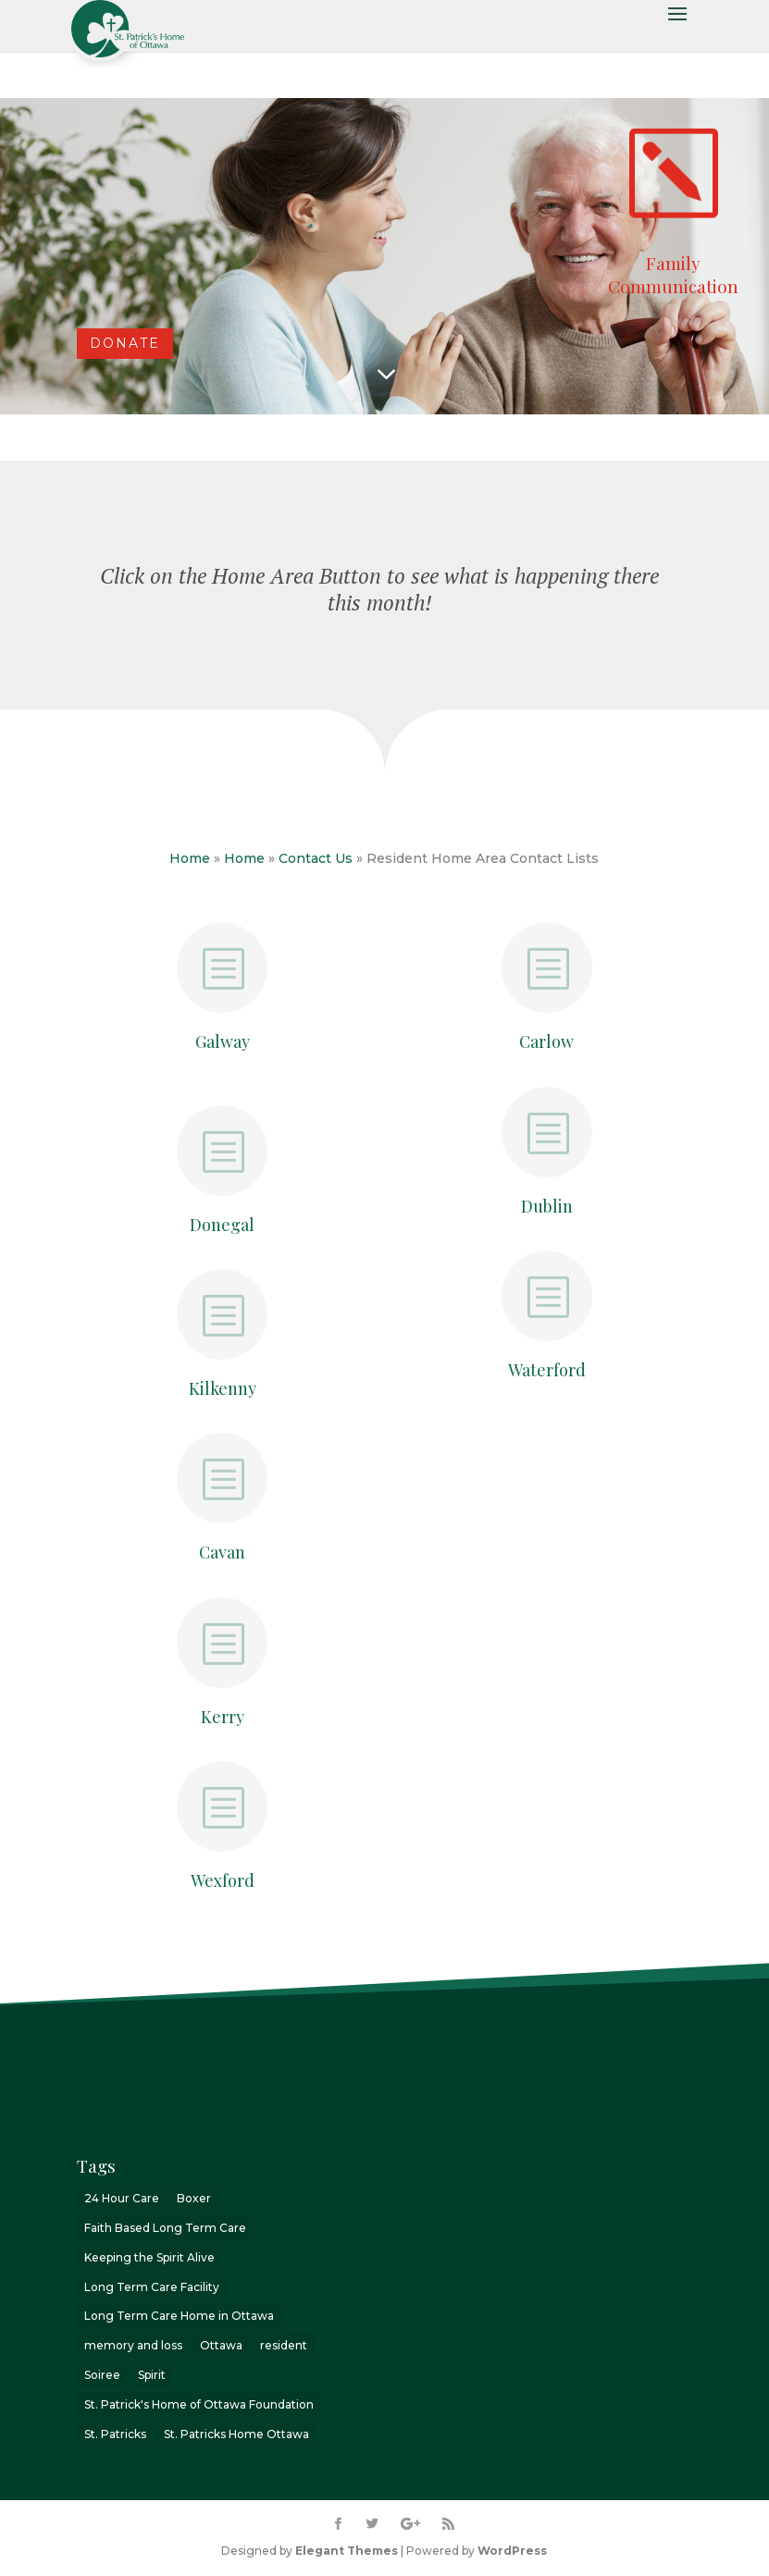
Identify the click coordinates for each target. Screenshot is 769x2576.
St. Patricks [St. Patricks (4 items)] (115, 2434)
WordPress (512, 2551)
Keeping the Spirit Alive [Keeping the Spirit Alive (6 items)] (149, 2257)
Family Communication (673, 274)
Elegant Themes (346, 2551)
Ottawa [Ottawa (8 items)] (221, 2345)
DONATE (125, 343)
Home (189, 858)
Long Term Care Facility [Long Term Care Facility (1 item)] (151, 2287)
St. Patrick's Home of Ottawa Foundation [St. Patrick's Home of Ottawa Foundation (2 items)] (199, 2404)
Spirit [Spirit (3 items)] (152, 2375)
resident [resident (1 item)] (283, 2345)
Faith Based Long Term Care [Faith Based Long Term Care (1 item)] (165, 2228)
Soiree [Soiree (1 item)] (102, 2375)
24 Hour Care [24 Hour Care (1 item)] (121, 2198)
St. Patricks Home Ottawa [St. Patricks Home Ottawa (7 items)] (236, 2434)
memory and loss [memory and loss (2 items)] (133, 2345)
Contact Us (316, 858)
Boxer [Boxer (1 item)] (194, 2198)
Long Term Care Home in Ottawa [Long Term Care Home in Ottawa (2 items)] (179, 2316)
